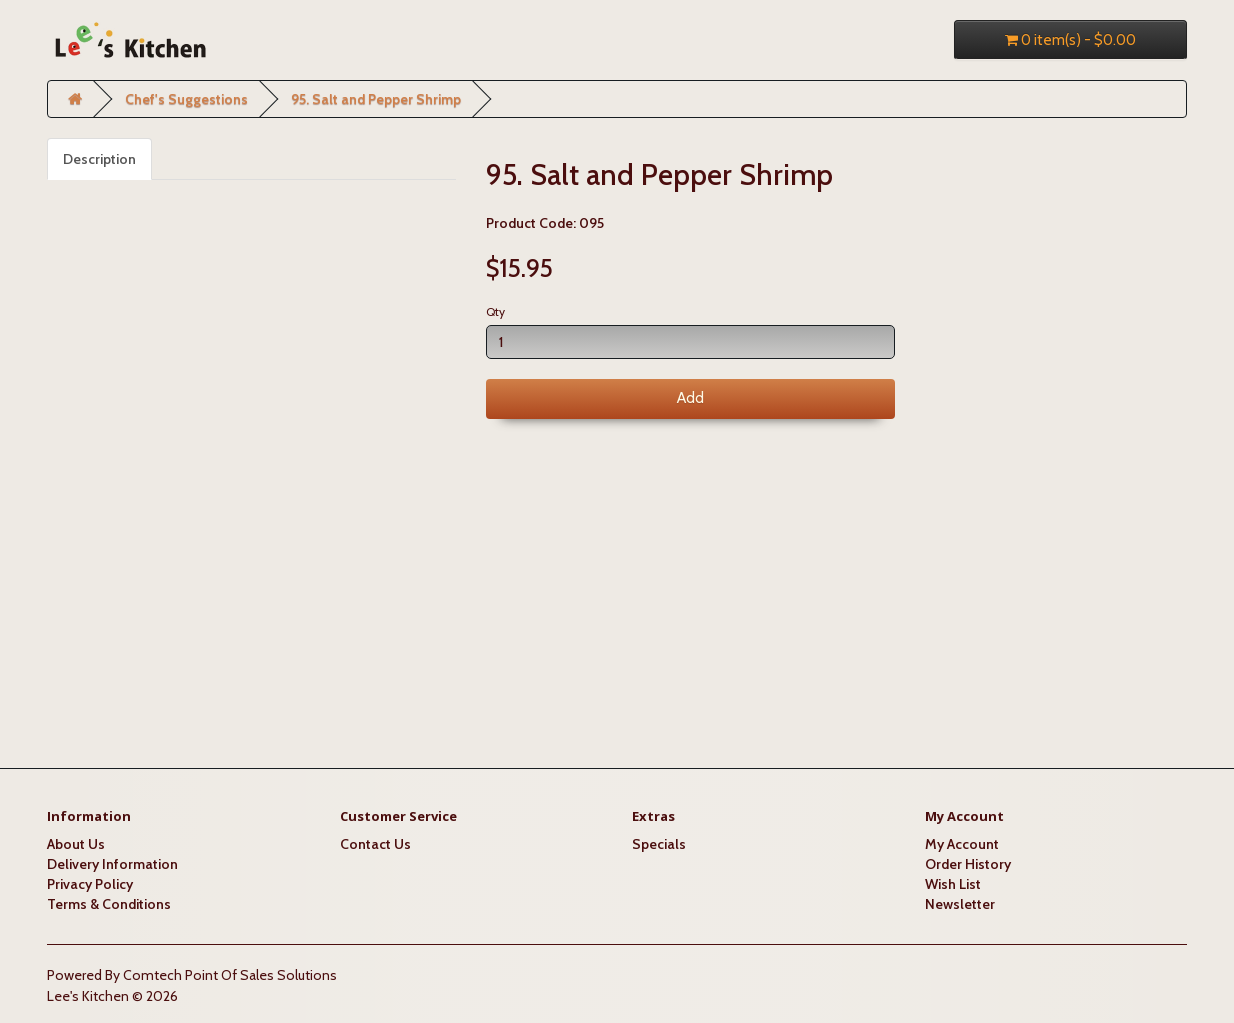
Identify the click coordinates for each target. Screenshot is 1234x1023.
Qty (495, 311)
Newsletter (960, 904)
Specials (659, 844)
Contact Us (375, 844)
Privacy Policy (90, 884)
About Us (76, 844)
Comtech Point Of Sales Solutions (230, 975)
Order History (968, 864)
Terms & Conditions (109, 904)
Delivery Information (112, 864)
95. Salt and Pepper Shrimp (376, 99)
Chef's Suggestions (186, 99)
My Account (962, 844)
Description (99, 159)
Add (690, 398)
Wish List (953, 884)
